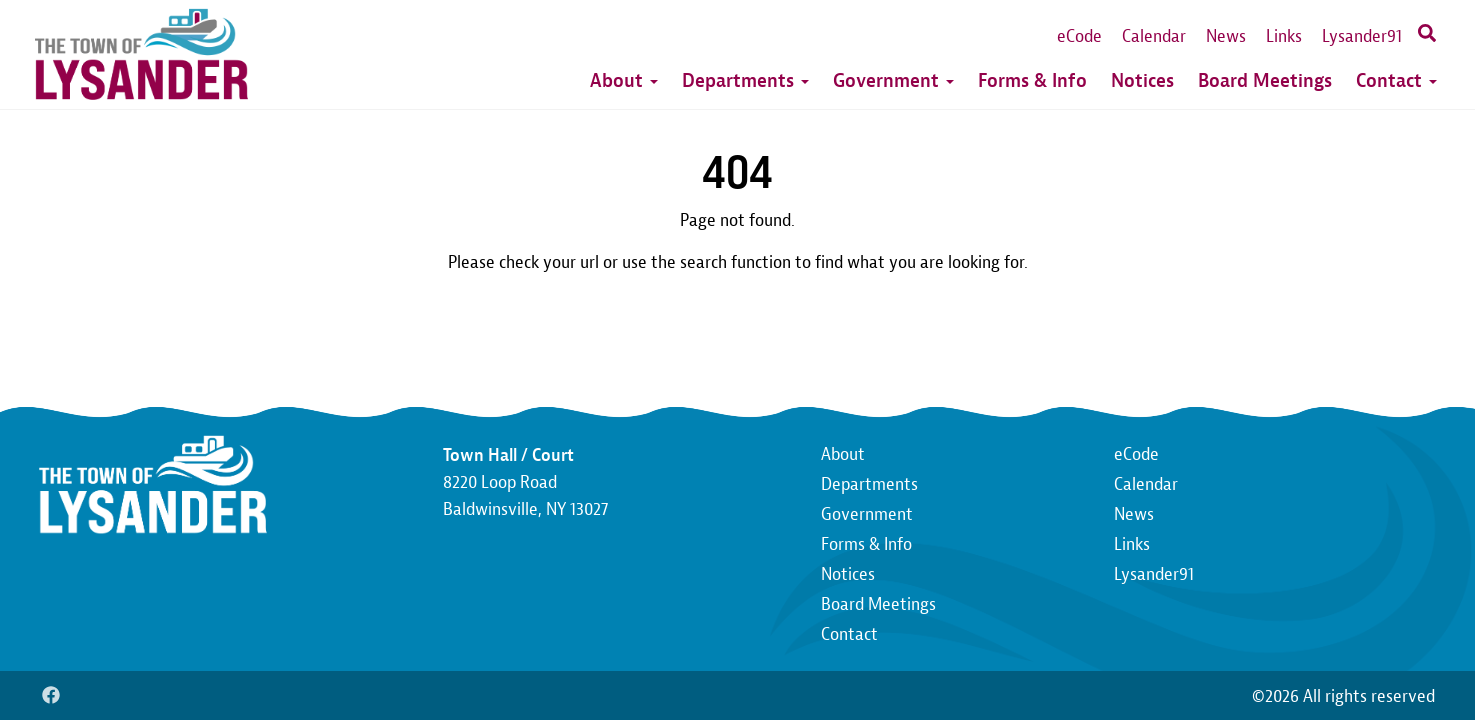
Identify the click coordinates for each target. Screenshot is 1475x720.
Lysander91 (1362, 36)
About (624, 80)
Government (893, 80)
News (1226, 36)
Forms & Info (1032, 80)
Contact (1396, 80)
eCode (1079, 36)
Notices (1142, 80)
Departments (745, 80)
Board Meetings (1265, 80)
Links (1284, 36)
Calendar (1154, 36)
